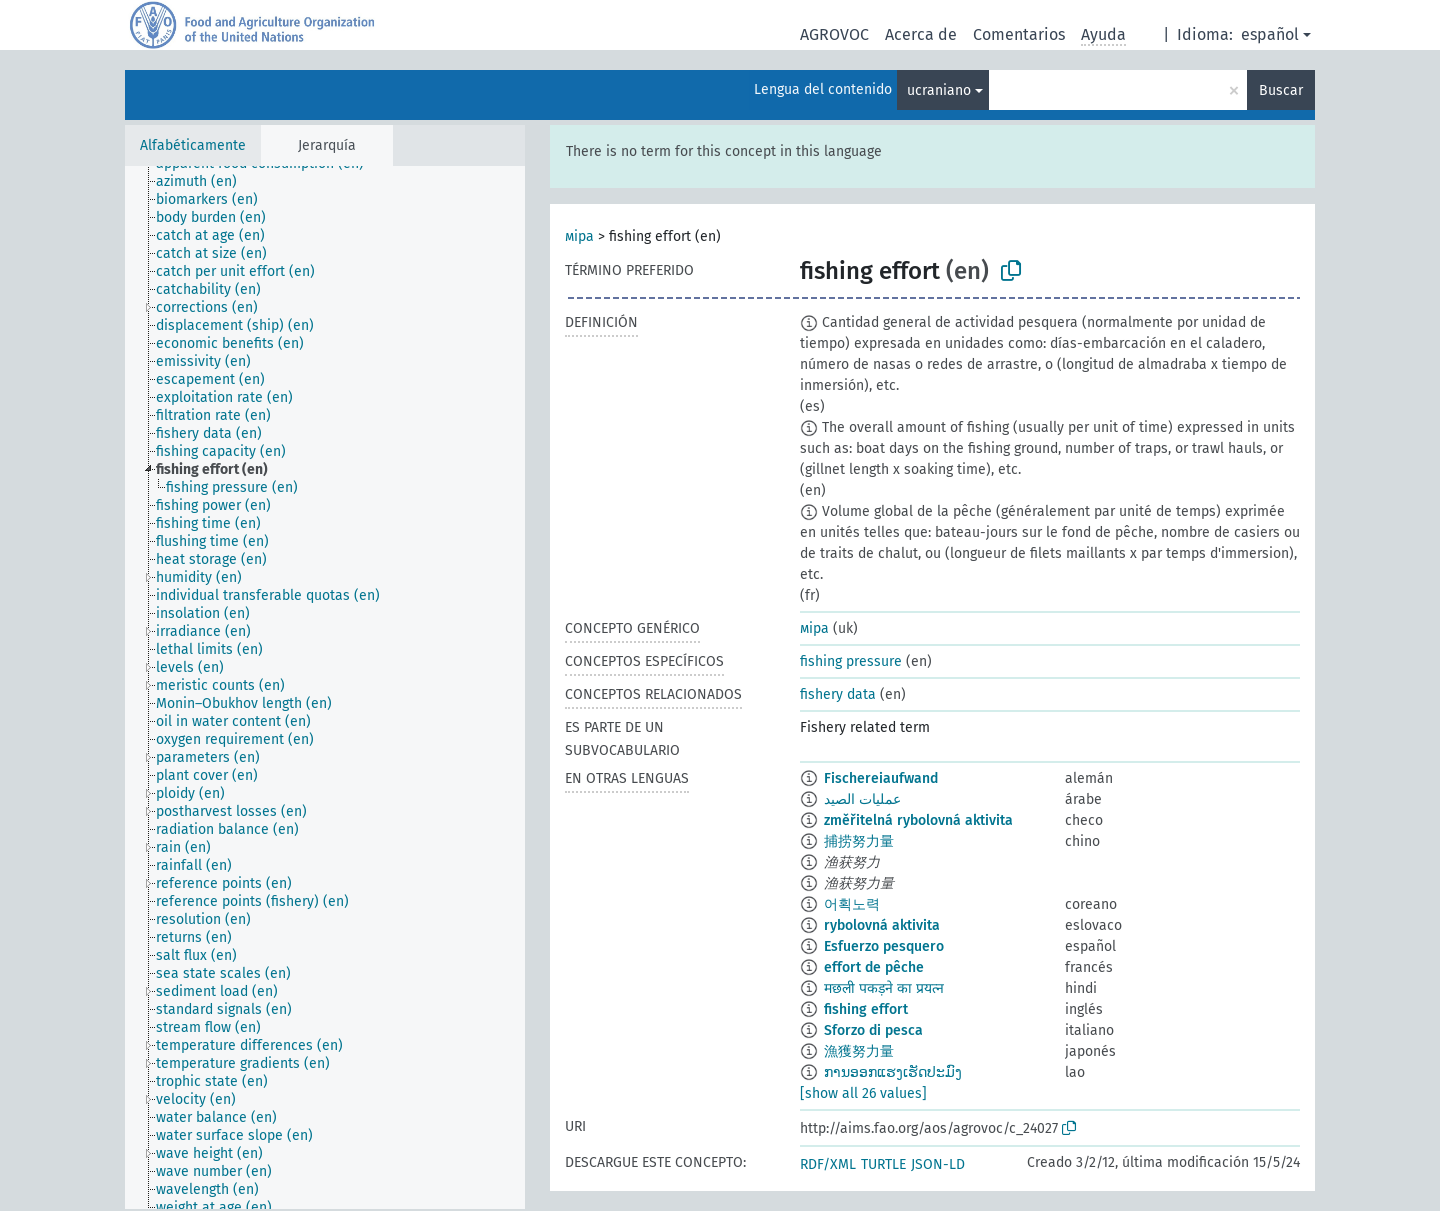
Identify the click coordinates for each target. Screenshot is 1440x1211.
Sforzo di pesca (873, 1030)
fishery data (838, 694)
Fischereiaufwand (881, 778)
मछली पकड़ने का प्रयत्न (884, 988)
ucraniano (939, 90)
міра (579, 236)
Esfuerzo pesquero (884, 946)
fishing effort (866, 1009)
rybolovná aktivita (882, 925)
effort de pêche (874, 967)
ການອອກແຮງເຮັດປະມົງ (893, 1072)
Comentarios (1019, 34)
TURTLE (883, 1164)
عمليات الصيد (862, 799)
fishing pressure (851, 661)
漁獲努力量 (859, 1051)
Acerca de (921, 34)
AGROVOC (834, 34)
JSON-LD (938, 1164)
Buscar (1281, 90)
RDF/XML (828, 1164)
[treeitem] (205, 182)
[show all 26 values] (863, 1093)
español (1270, 34)
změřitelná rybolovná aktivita (918, 820)
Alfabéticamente (193, 145)
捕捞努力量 (859, 841)
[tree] (325, 687)
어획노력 (852, 904)
